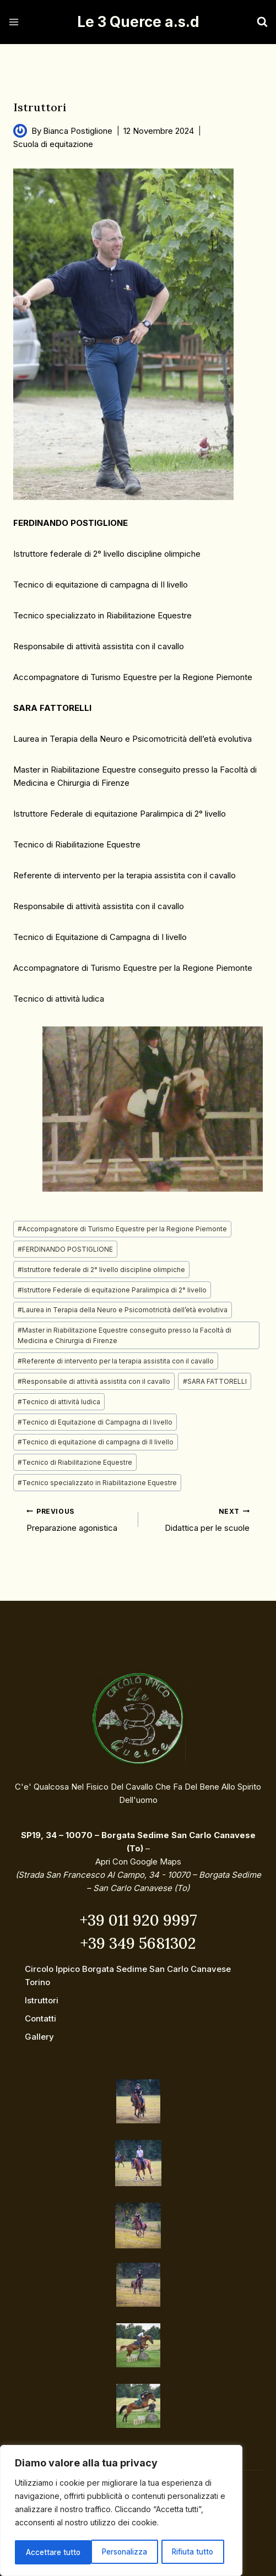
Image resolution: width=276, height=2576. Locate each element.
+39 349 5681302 (138, 1943)
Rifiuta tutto (117, 2552)
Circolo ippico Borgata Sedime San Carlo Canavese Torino (128, 1975)
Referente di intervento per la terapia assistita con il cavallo (116, 1361)
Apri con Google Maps (138, 1861)
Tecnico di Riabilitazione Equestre (75, 1462)
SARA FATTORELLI (215, 1381)
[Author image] (20, 131)
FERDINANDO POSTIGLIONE (65, 1249)
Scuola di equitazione (53, 144)
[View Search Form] (251, 22)
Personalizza (48, 2552)
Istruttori (41, 2000)
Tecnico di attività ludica (59, 1402)
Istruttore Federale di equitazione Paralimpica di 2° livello (112, 1290)
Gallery (39, 2036)
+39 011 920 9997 (138, 1920)
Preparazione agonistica (78, 1519)
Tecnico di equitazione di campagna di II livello (96, 1442)
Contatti (40, 2018)
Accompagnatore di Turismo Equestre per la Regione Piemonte (122, 1229)
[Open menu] (13, 22)
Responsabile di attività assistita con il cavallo (94, 1381)
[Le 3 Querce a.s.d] (138, 21)
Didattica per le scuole (198, 1519)
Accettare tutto (190, 2552)
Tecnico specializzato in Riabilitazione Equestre (97, 1483)
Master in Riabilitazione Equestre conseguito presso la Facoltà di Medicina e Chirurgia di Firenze (124, 1335)
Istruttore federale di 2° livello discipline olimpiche (101, 1269)
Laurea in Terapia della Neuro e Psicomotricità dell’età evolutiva (123, 1310)
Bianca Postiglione (77, 131)
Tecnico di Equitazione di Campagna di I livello (95, 1422)
